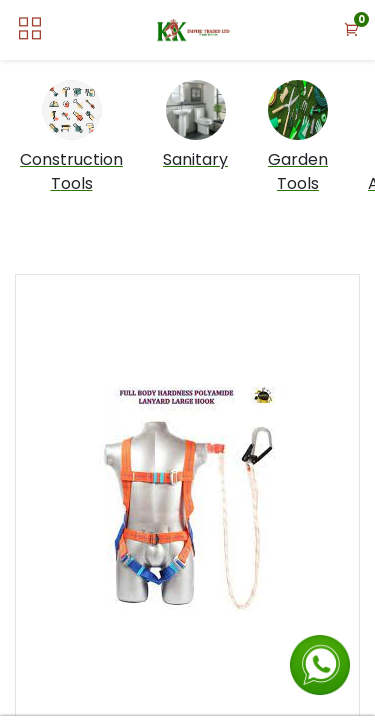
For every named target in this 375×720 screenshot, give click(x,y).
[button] (352, 30)
